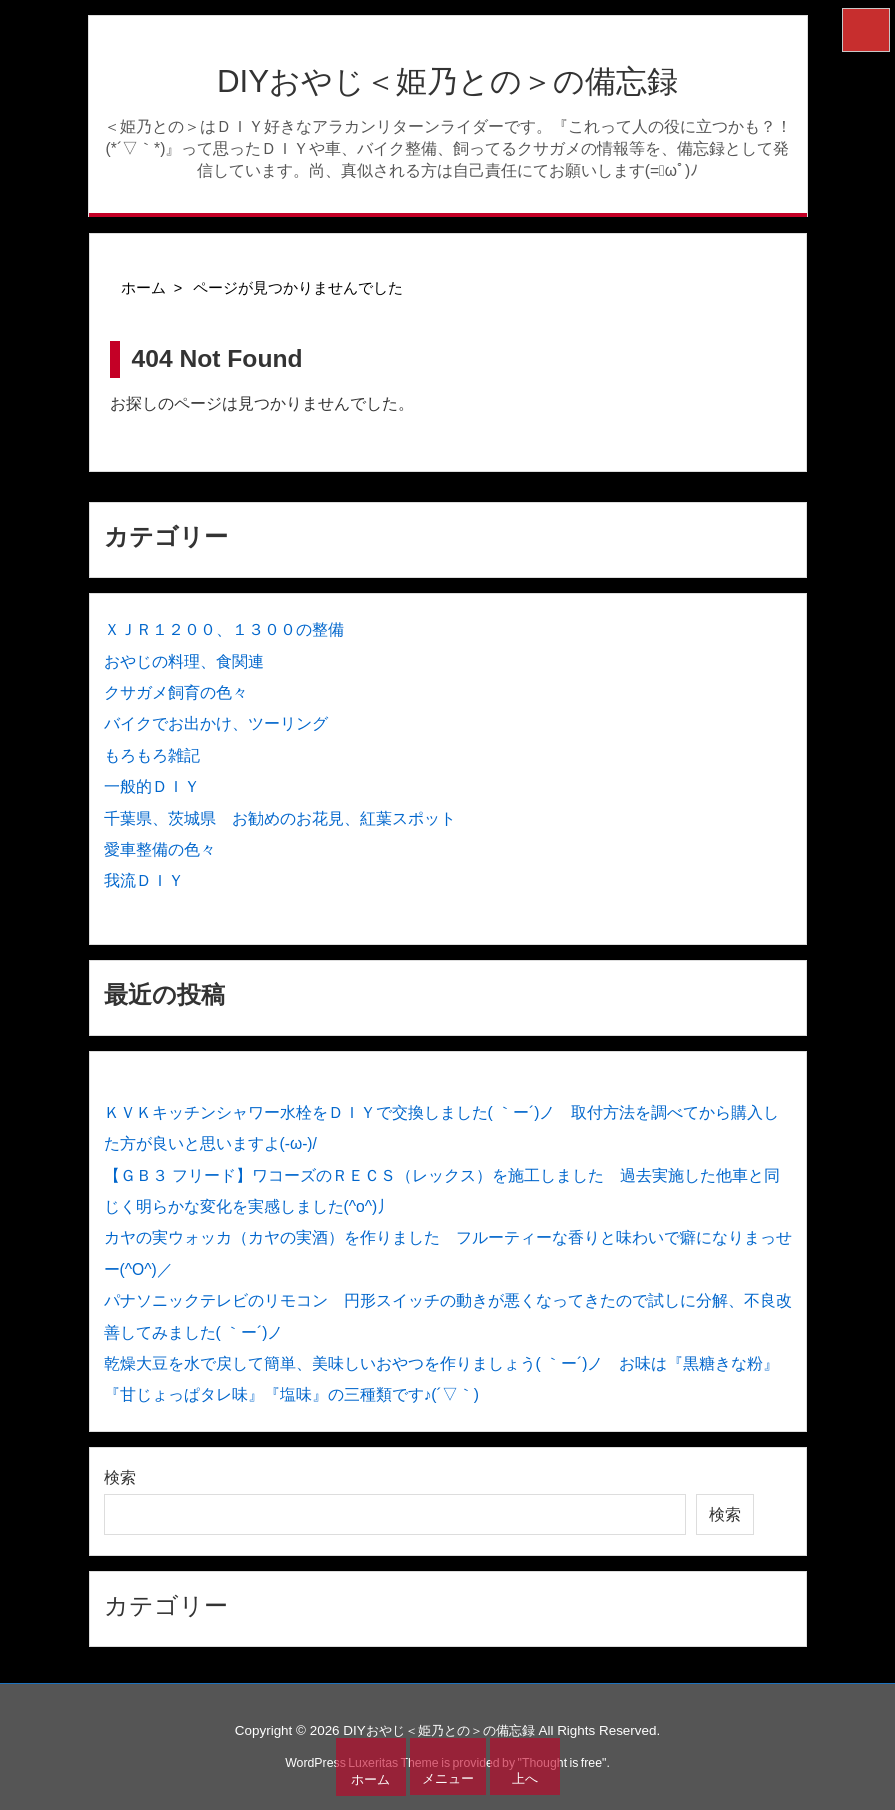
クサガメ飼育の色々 (176, 692)
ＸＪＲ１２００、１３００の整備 (224, 629)
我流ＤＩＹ (144, 880)
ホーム (143, 288)
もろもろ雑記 (152, 755)
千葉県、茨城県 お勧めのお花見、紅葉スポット (280, 818)
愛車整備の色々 (160, 849)
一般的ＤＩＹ (152, 786)
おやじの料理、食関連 (184, 661)
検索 (120, 1477)
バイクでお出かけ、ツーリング (216, 723)
